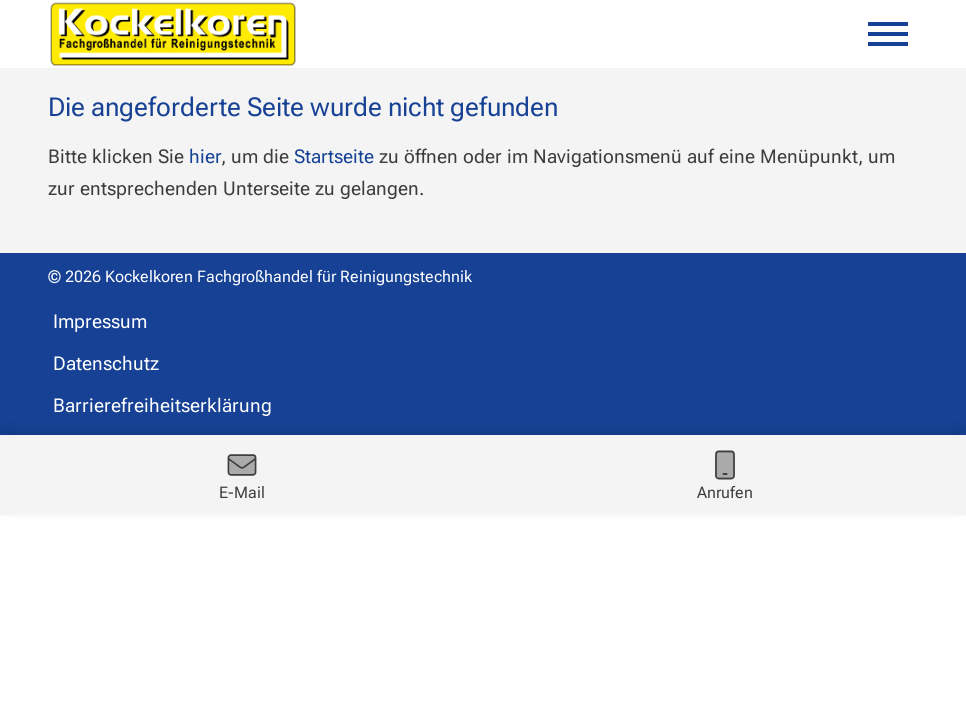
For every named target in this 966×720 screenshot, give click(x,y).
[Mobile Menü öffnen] (888, 34)
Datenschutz (106, 363)
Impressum (100, 321)
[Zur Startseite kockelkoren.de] (173, 34)
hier (205, 156)
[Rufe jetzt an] (724, 475)
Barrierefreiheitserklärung (162, 405)
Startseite (334, 156)
